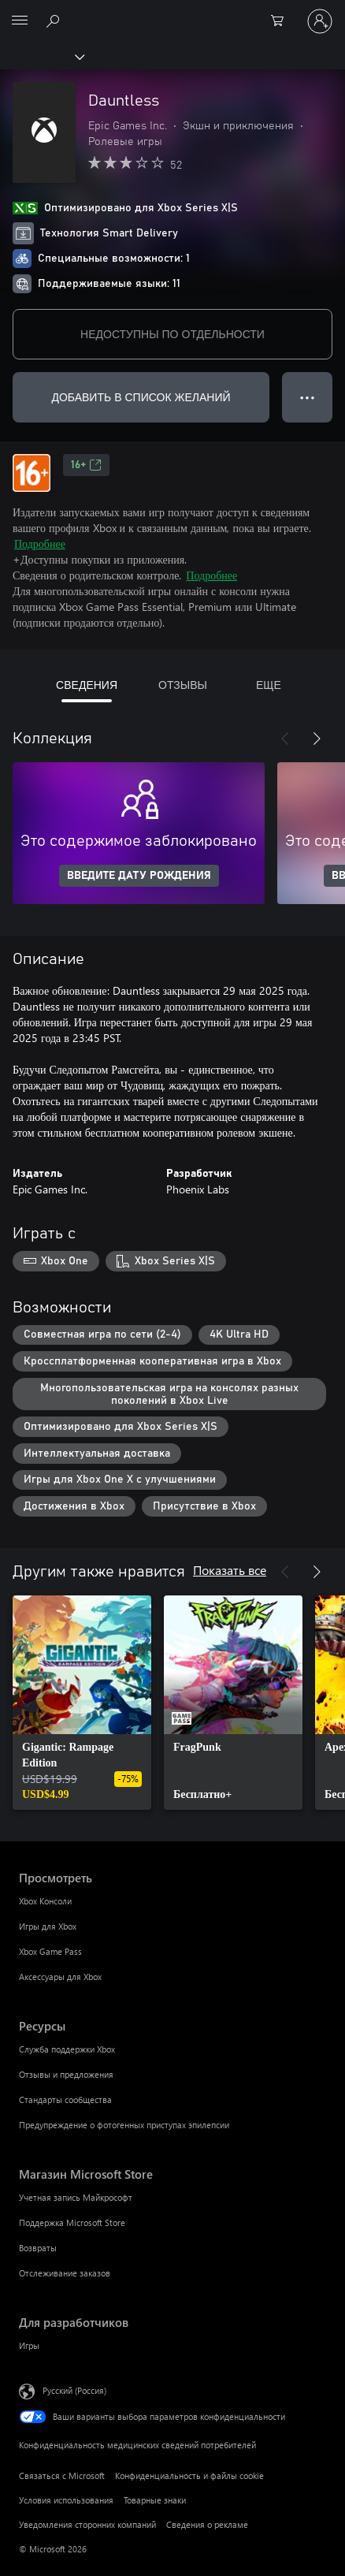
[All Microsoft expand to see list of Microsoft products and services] (20, 21)
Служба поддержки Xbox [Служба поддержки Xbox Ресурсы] (67, 2049)
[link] (82, 1702)
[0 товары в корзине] (282, 21)
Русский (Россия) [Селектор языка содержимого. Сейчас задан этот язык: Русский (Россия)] (74, 2390)
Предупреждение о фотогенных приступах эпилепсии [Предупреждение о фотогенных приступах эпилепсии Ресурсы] (124, 2125)
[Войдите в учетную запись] (320, 21)
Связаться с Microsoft (62, 2475)
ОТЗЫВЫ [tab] (182, 684)
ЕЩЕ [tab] (268, 684)
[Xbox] (41, 56)
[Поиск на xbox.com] (55, 20)
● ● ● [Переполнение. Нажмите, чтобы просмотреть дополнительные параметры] (307, 397)
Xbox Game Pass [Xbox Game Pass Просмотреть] (50, 1951)
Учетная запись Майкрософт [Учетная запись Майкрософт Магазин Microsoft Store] (75, 2197)
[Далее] (316, 739)
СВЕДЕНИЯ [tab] (86, 684)
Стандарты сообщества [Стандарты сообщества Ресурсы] (65, 2099)
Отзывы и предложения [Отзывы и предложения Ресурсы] (66, 2074)
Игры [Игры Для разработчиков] (29, 2345)
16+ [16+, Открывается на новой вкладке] (86, 465)
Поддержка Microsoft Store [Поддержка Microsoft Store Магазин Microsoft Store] (72, 2222)
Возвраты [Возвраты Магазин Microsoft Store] (38, 2248)
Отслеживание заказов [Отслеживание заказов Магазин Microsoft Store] (64, 2273)
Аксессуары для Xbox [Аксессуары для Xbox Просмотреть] (60, 1976)
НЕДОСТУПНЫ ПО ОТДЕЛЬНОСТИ (172, 333)
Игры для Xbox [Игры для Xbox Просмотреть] (47, 1926)
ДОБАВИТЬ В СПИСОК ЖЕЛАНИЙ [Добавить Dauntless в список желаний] (140, 396)
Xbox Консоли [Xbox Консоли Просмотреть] (45, 1901)
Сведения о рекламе (207, 2524)
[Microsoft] (171, 11)
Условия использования (66, 2500)
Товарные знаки (155, 2500)
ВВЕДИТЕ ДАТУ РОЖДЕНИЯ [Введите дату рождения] (139, 875)
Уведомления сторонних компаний (87, 2524)
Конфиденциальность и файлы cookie (189, 2475)
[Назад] (285, 739)
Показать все (229, 1570)
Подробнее (39, 543)
